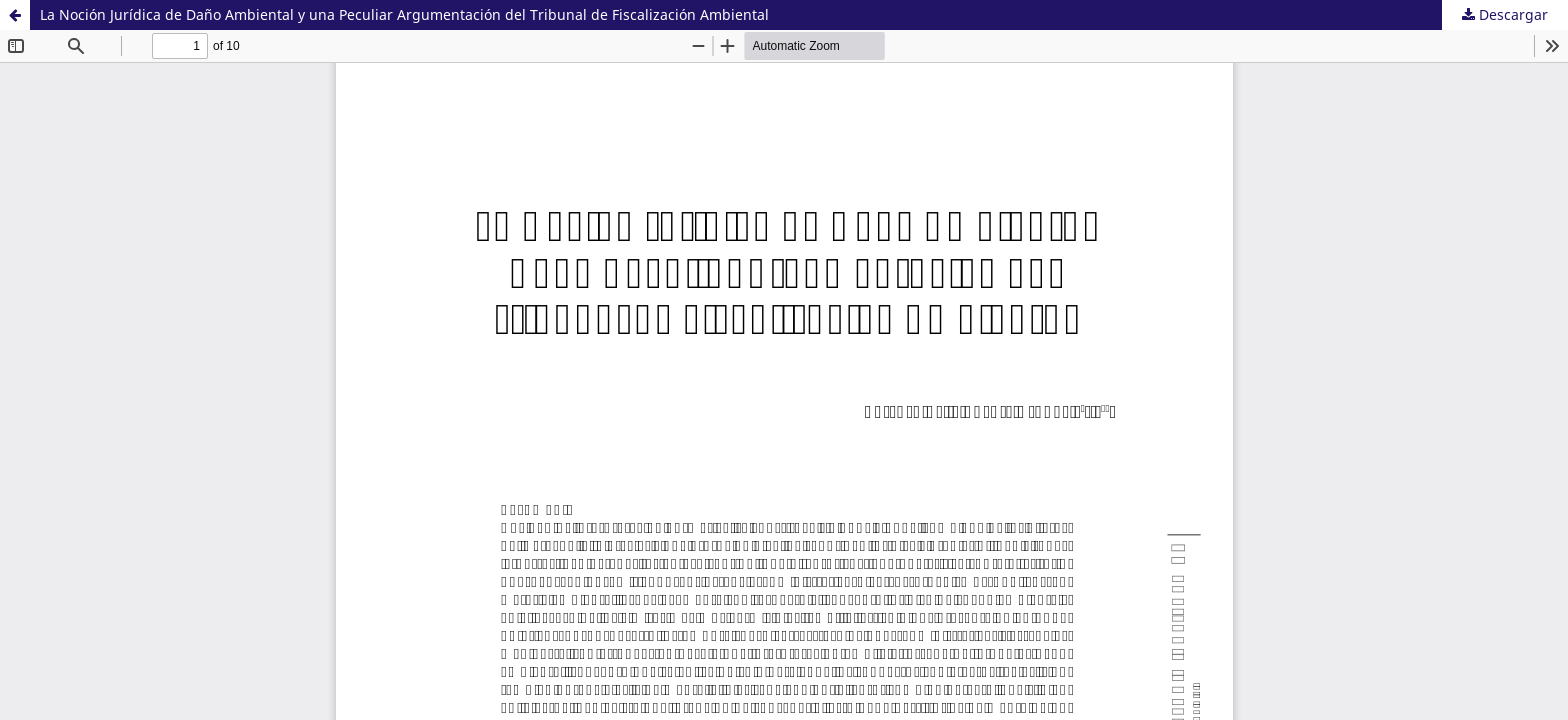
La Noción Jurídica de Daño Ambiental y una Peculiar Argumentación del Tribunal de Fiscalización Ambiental (404, 14)
